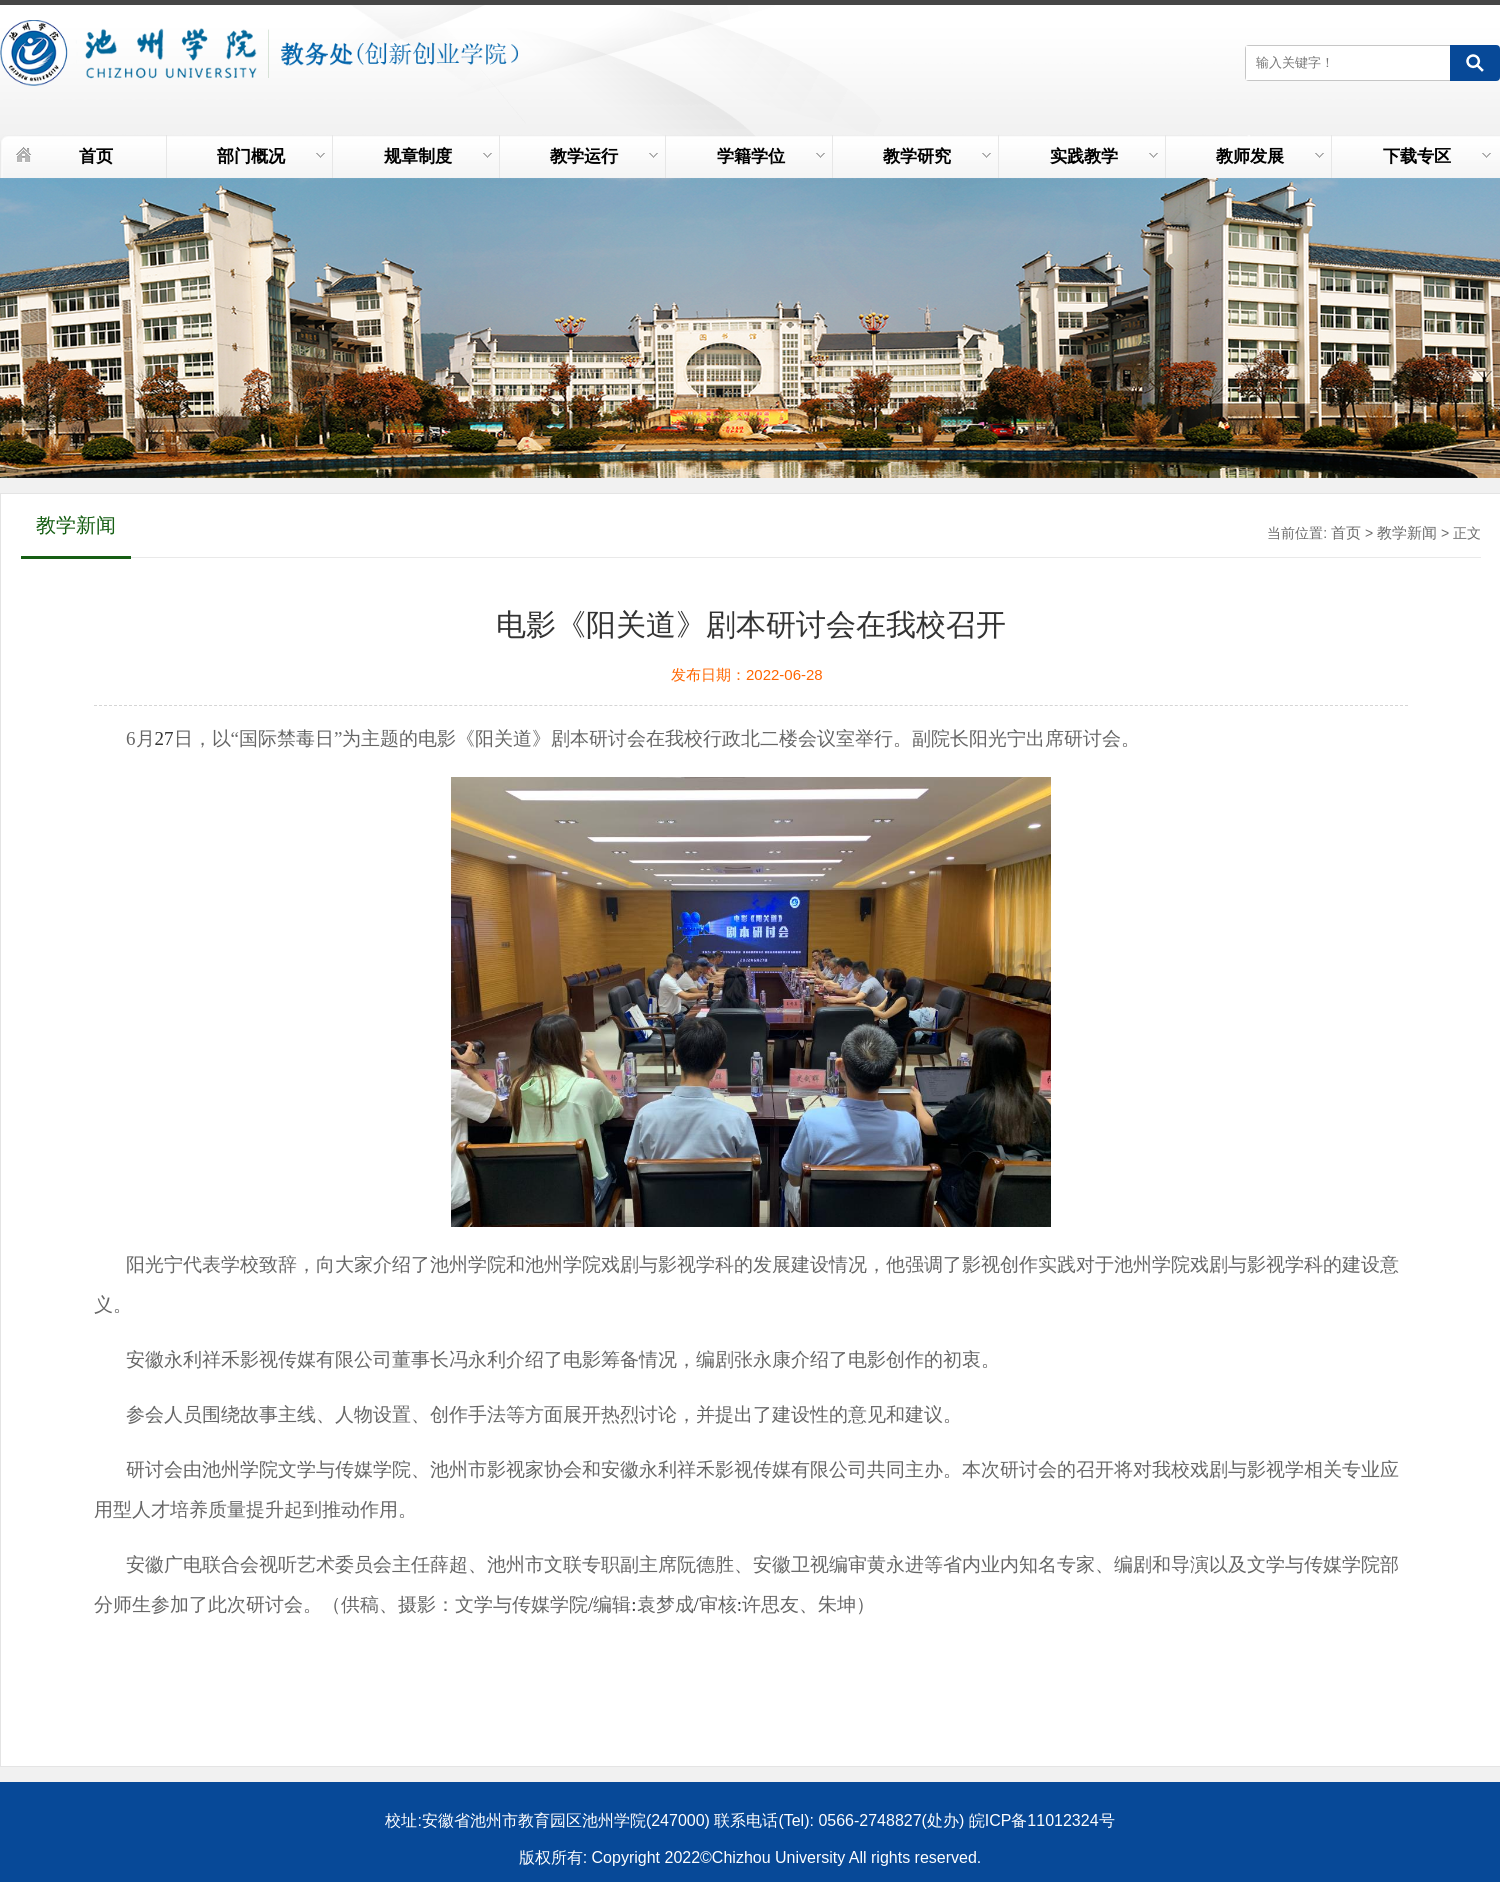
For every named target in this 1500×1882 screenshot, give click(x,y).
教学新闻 (1407, 532)
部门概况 (271, 156)
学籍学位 (771, 156)
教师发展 (1270, 156)
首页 (96, 156)
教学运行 (604, 156)
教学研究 (937, 156)
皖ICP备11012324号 (1042, 1820)
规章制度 (438, 156)
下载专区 (1437, 156)
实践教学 (1104, 156)
